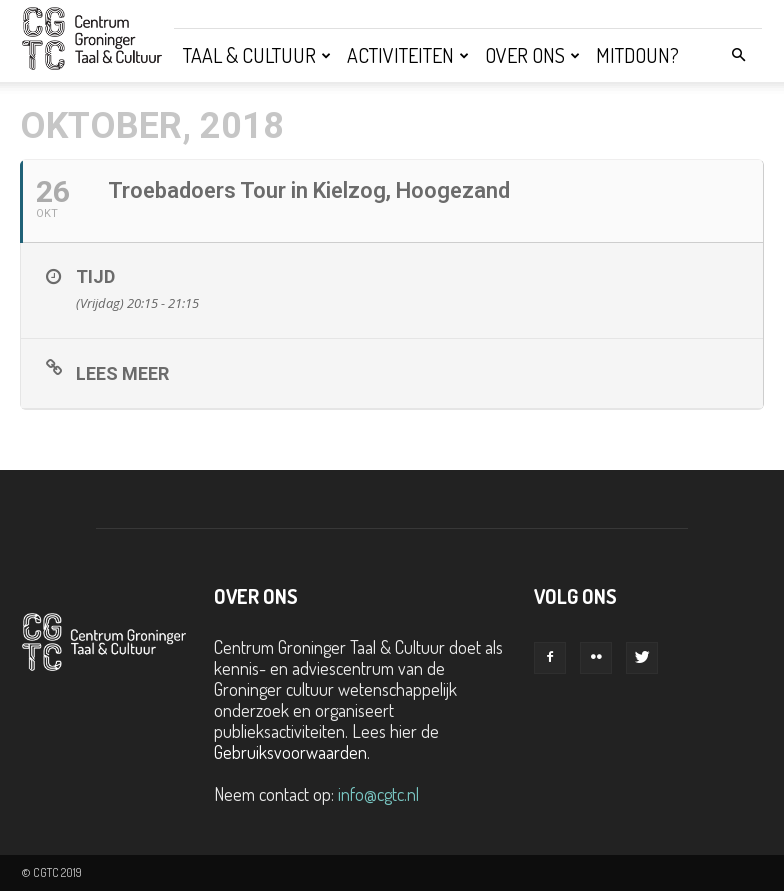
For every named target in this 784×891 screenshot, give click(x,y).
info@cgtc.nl (378, 794)
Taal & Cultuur (257, 55)
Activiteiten (408, 55)
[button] (738, 54)
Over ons (532, 55)
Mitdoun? (637, 55)
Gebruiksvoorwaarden (290, 752)
